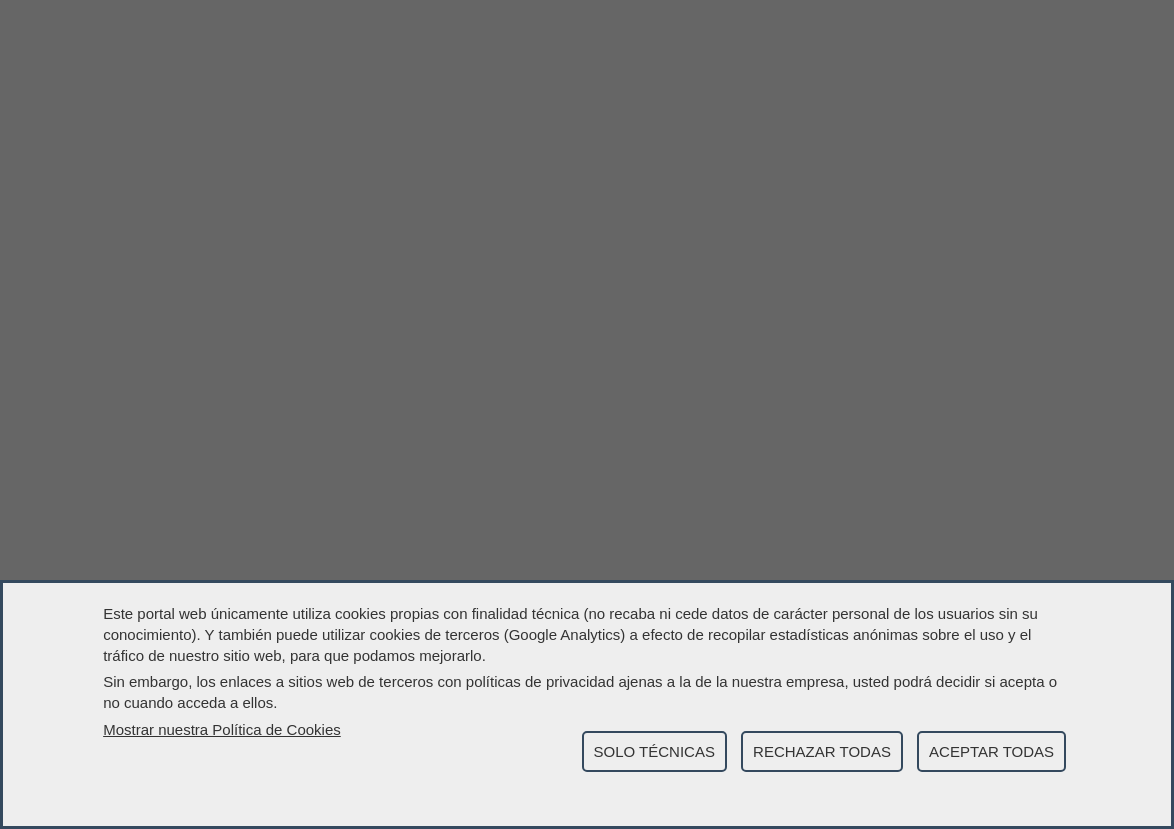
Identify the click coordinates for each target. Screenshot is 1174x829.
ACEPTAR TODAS (991, 751)
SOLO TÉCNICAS (654, 751)
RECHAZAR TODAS (822, 751)
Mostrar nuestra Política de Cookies (222, 729)
